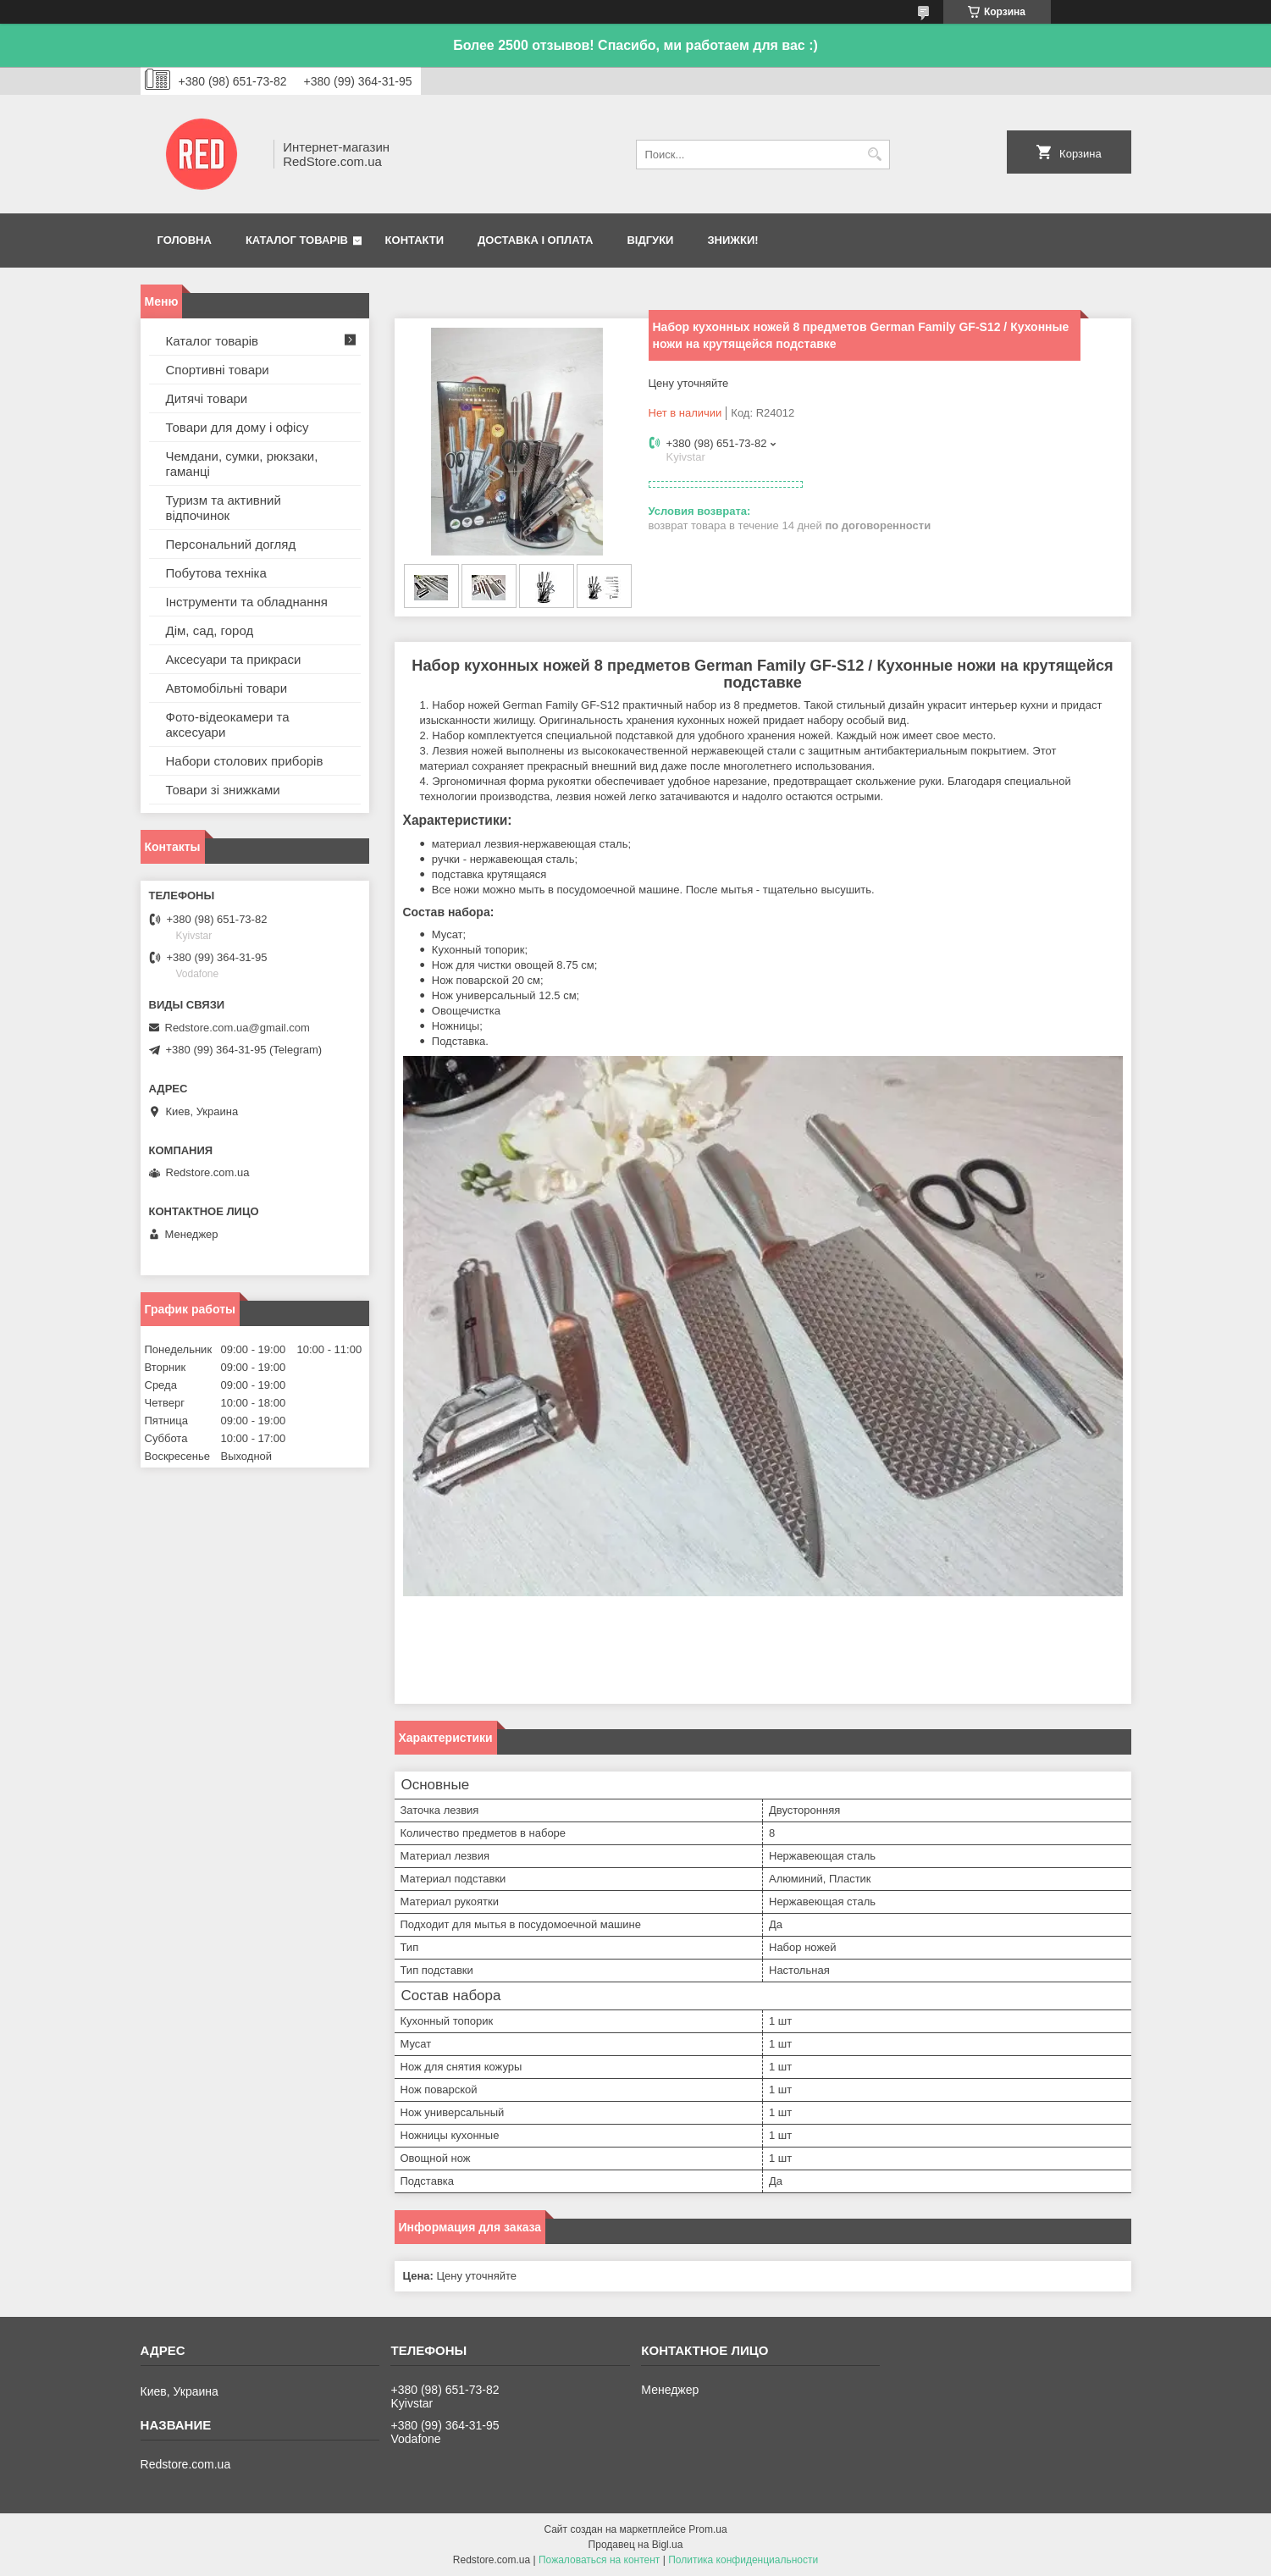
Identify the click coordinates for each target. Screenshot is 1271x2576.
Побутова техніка (216, 573)
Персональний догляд (231, 544)
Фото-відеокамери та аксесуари (228, 724)
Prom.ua (707, 2529)
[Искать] (875, 154)
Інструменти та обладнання (247, 601)
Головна (184, 240)
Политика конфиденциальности (743, 2560)
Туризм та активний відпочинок (223, 507)
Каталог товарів (297, 240)
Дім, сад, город (210, 630)
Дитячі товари (207, 398)
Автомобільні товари (227, 688)
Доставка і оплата (535, 240)
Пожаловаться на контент (599, 2560)
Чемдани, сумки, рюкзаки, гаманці (242, 463)
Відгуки (650, 240)
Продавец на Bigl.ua (636, 2545)
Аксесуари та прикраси (233, 659)
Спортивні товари (217, 369)
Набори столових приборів (244, 761)
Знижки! (732, 240)
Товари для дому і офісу (237, 427)
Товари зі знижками (223, 789)
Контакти (415, 240)
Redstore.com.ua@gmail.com (237, 1027)
